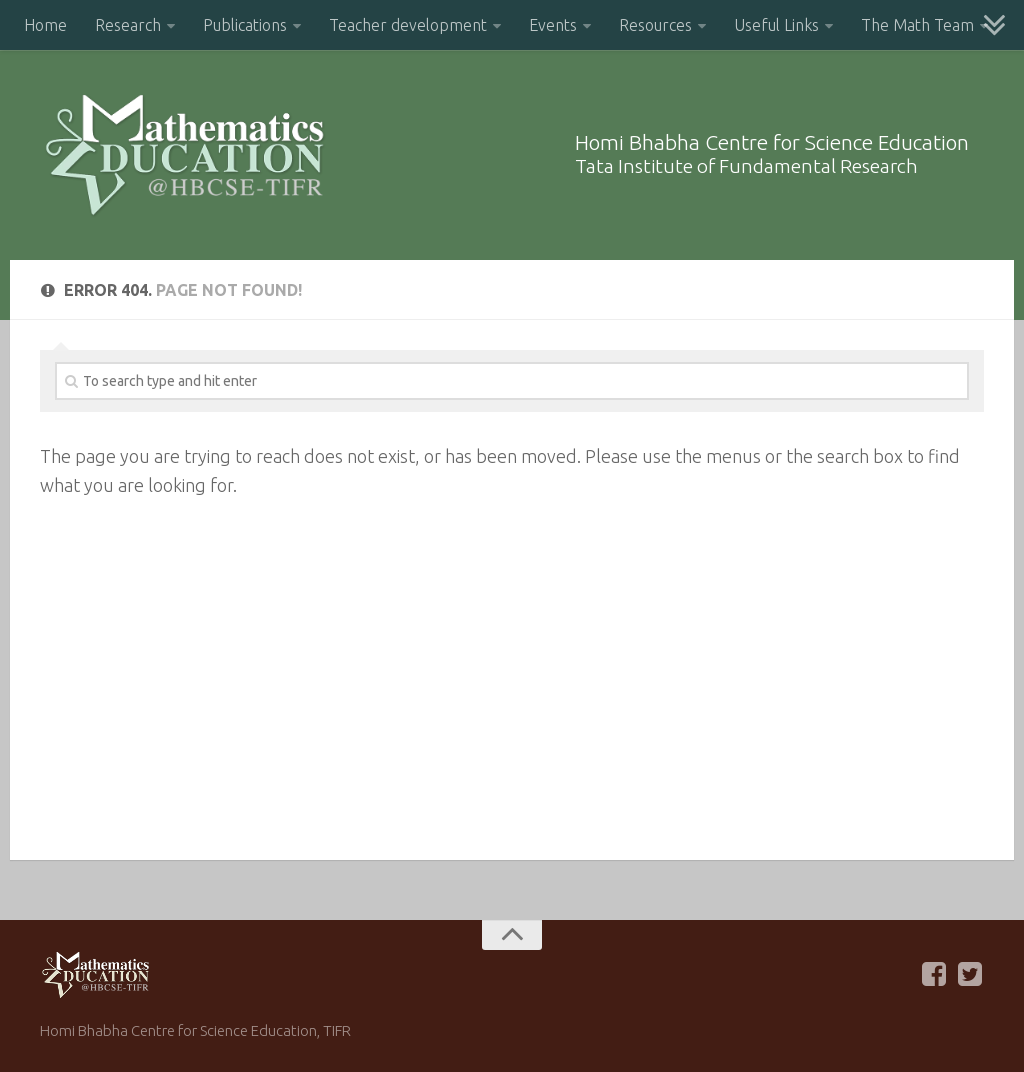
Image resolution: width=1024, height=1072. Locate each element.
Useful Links (776, 25)
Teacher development (408, 25)
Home (45, 25)
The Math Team (917, 25)
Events (553, 25)
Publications (245, 25)
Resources (655, 25)
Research (128, 25)
